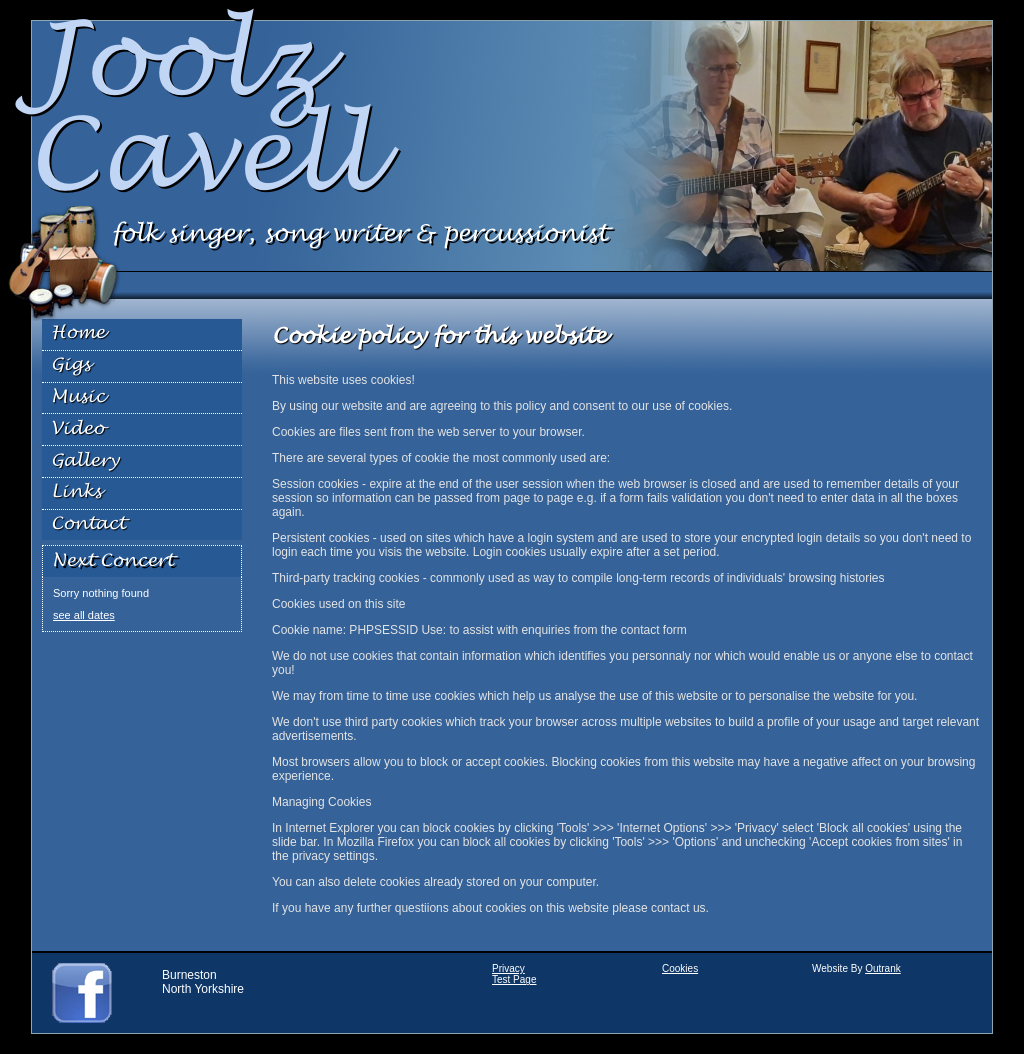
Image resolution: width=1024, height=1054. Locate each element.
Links (76, 492)
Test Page (514, 979)
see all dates (84, 615)
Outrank (883, 968)
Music (78, 397)
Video (77, 429)
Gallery (85, 461)
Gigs (70, 365)
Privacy (508, 968)
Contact (88, 524)
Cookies (680, 968)
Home (78, 333)
